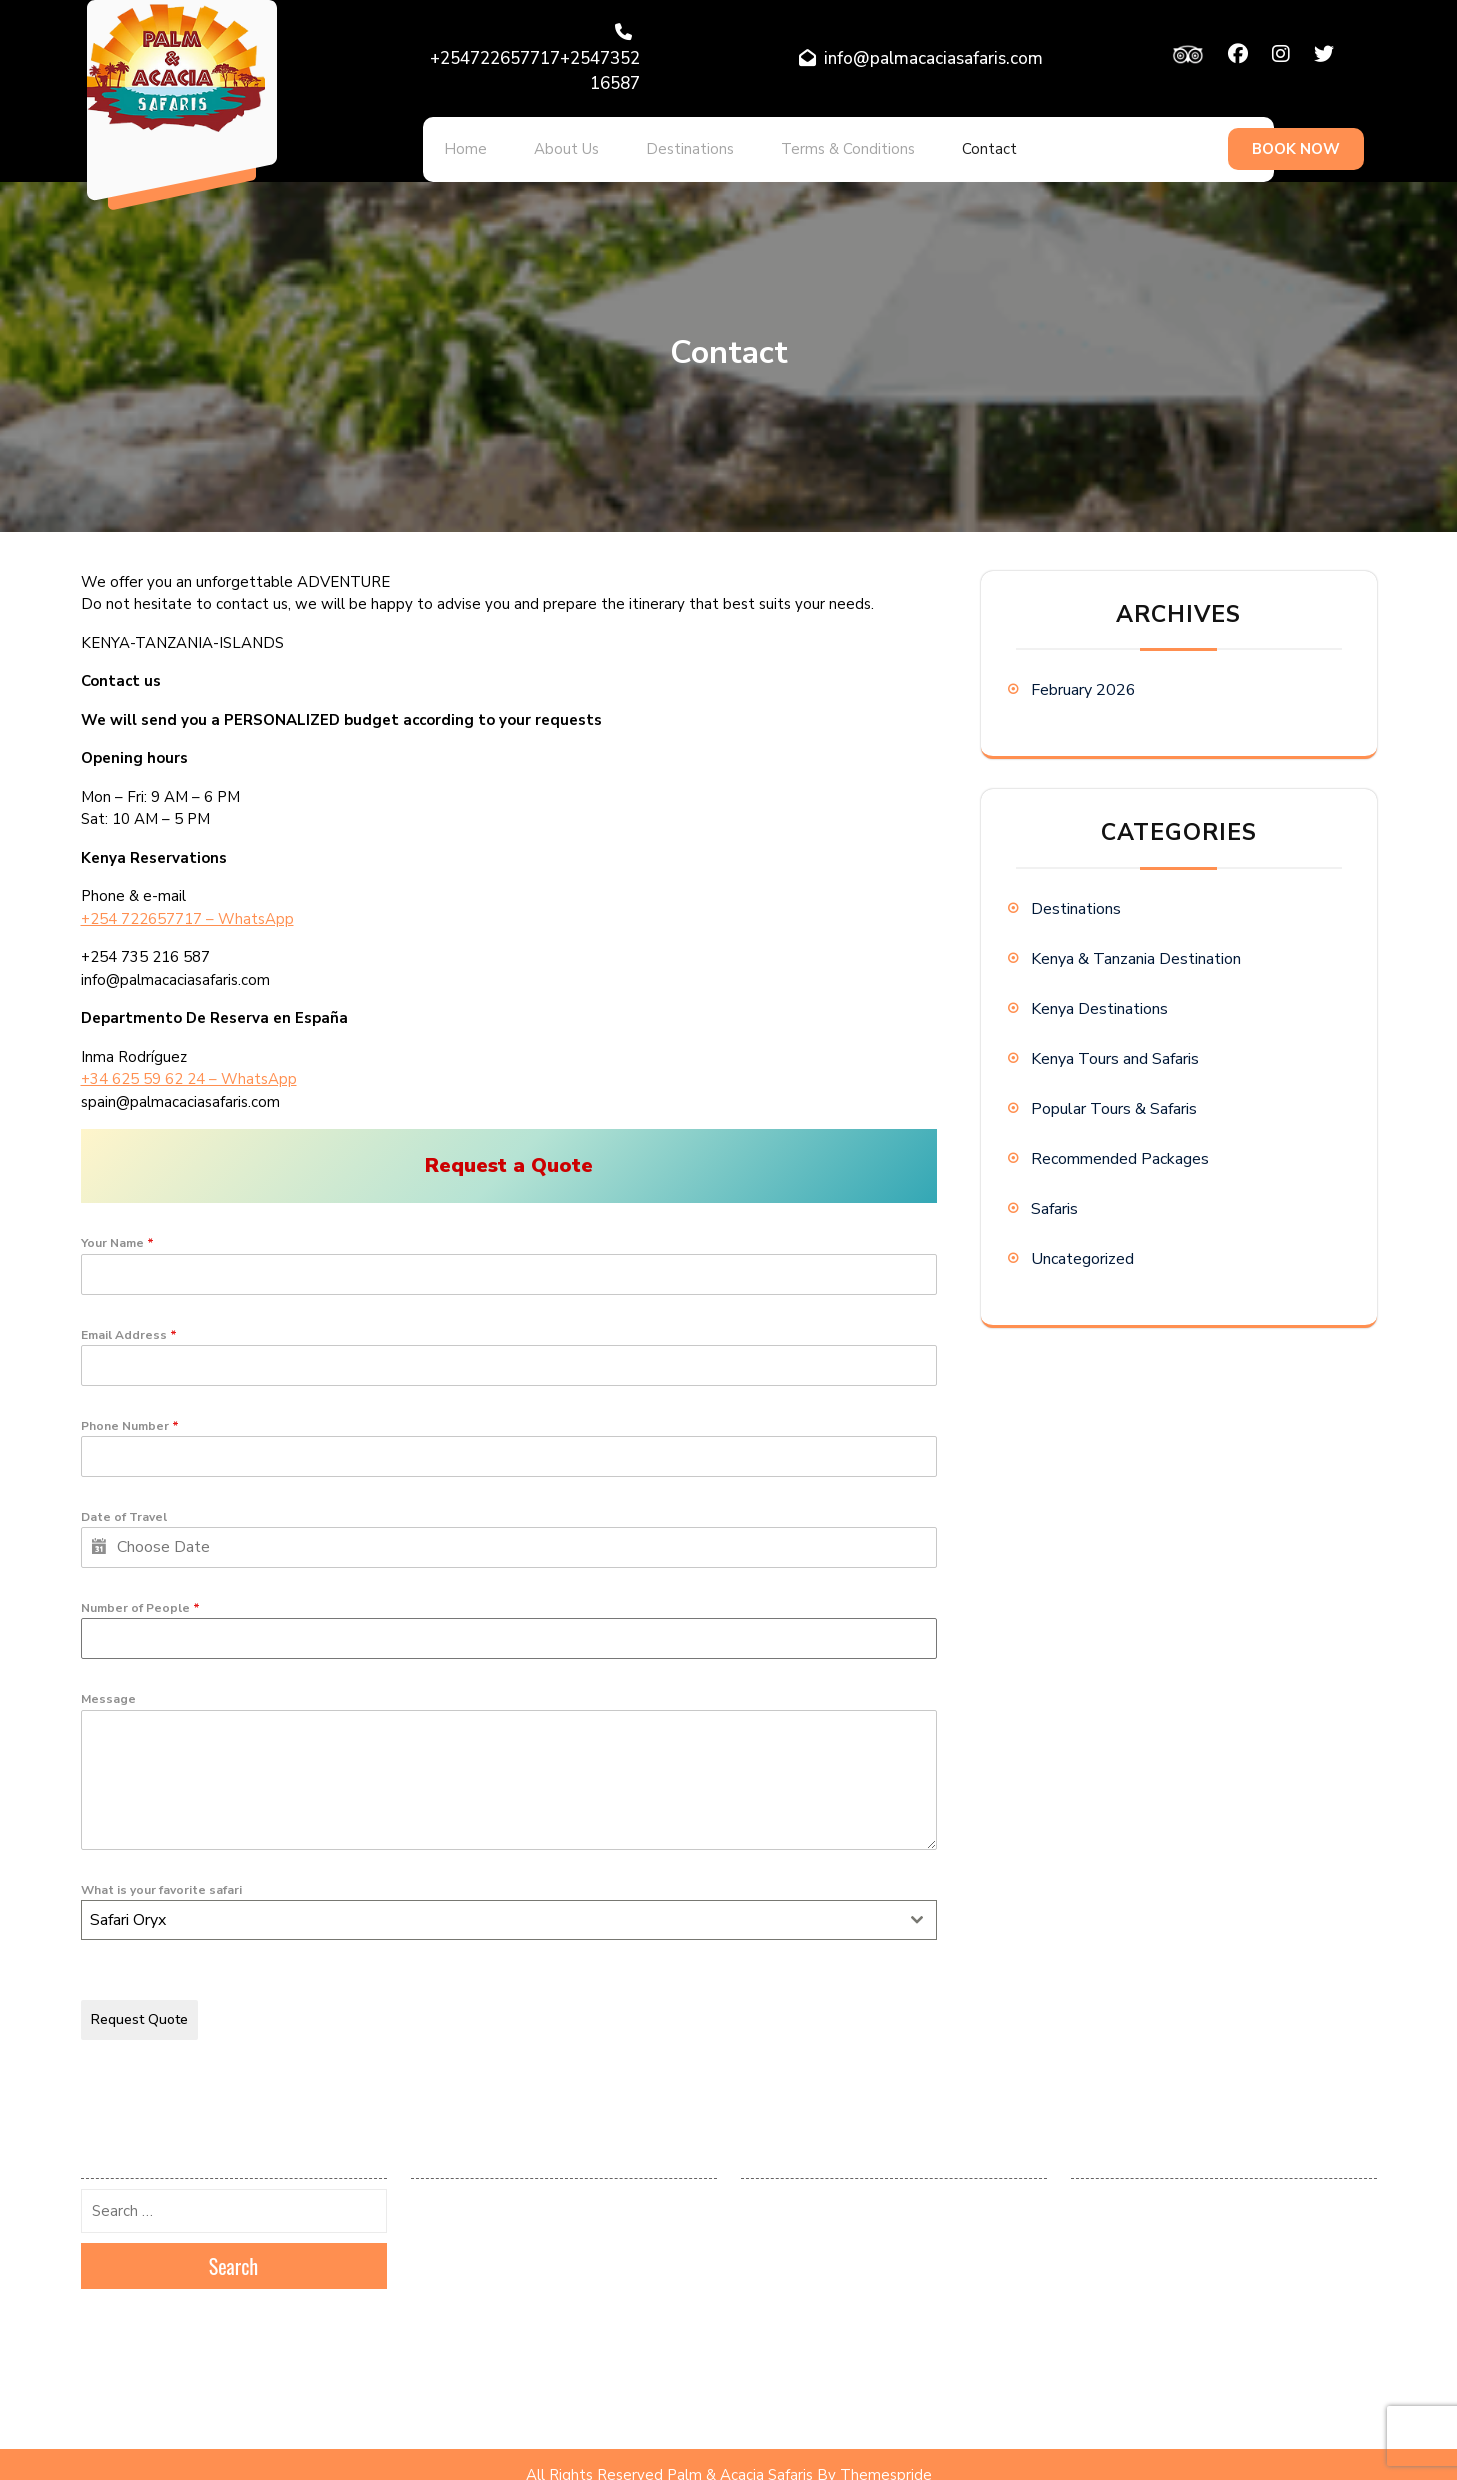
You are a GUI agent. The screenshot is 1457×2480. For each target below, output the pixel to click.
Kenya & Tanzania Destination (1136, 946)
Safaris (1054, 1196)
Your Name (117, 1230)
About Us (547, 143)
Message (108, 1686)
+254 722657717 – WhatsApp (187, 906)
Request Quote (139, 2006)
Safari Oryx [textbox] (128, 1907)
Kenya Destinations (1099, 996)
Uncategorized (1082, 1246)
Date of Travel (124, 1504)
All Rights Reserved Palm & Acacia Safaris (669, 2453)
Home (459, 143)
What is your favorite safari (161, 1877)
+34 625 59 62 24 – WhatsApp (189, 1066)
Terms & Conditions (803, 143)
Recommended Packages (1120, 1146)
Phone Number (130, 1413)
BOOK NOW (1296, 143)
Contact (931, 143)
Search (234, 2245)
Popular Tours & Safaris (1114, 1096)
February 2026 (1083, 677)
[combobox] (509, 1907)
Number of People (140, 1595)
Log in (759, 2181)
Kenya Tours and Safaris (1115, 1046)
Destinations (658, 143)
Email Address (129, 1322)
